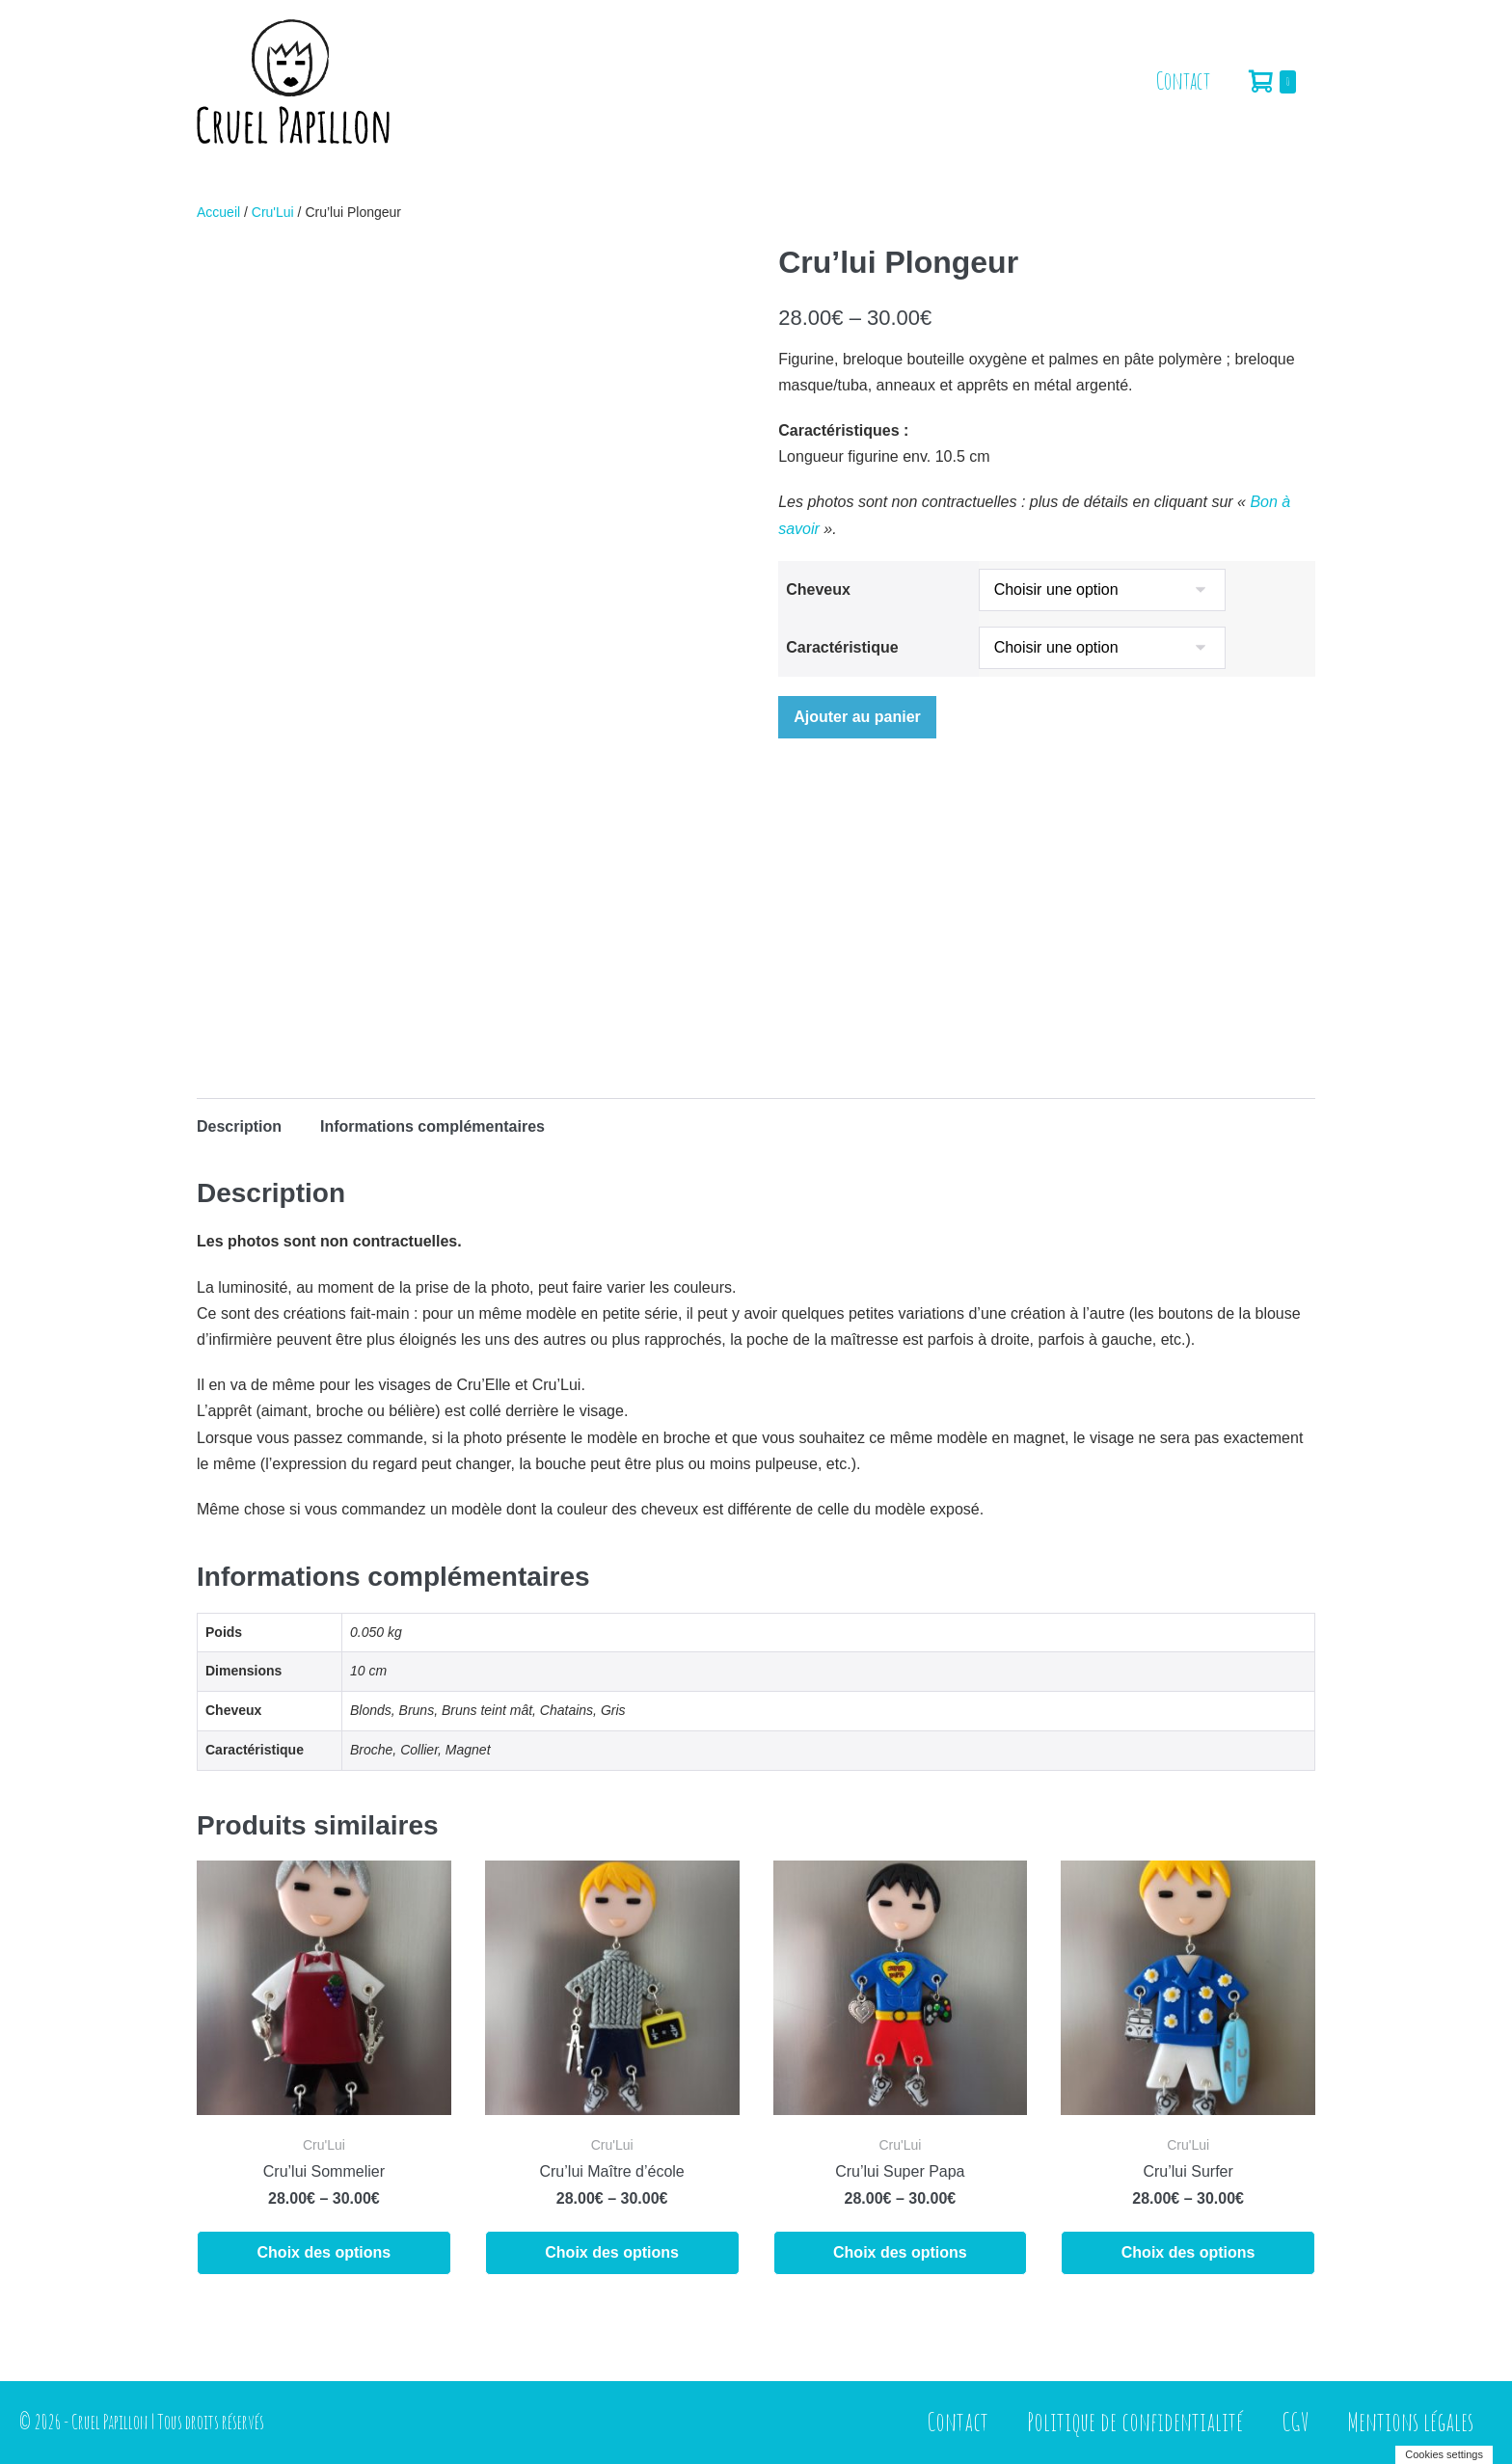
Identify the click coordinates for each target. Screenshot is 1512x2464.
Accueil (218, 212)
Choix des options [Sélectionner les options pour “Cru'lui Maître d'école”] (612, 2252)
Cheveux (818, 589)
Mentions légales (1410, 2421)
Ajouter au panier (857, 717)
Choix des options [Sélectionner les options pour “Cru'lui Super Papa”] (900, 2252)
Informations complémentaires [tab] (432, 1126)
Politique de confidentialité (1135, 2421)
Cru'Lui (273, 212)
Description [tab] (239, 1126)
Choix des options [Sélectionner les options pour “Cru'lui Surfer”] (1188, 2252)
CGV (1295, 2421)
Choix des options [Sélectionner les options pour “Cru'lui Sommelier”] (324, 2252)
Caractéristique (842, 647)
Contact (1183, 80)
